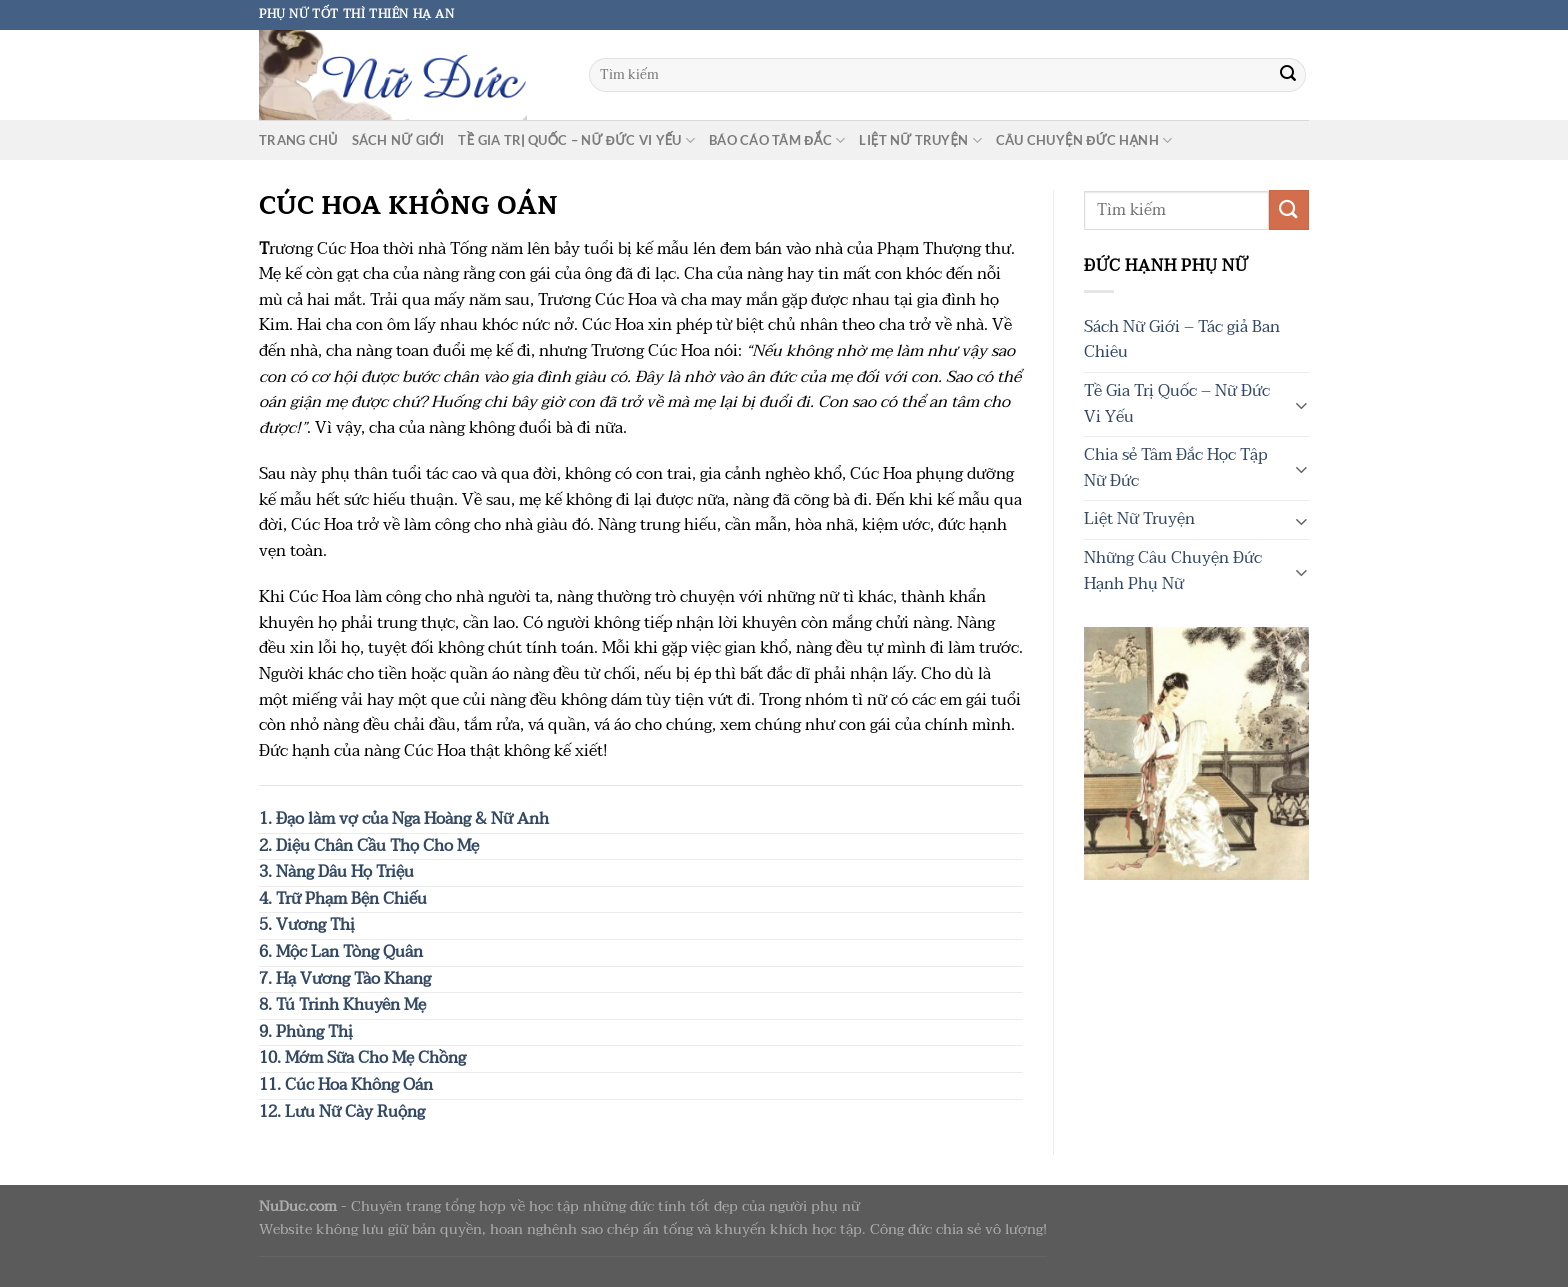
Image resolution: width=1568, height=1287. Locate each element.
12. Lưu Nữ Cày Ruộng (342, 1112)
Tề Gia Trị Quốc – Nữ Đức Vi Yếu (576, 140)
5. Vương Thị (307, 925)
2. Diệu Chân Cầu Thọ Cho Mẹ (369, 846)
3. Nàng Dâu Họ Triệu (336, 872)
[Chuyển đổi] (1301, 404)
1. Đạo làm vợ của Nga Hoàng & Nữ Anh (404, 819)
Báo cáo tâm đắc (777, 140)
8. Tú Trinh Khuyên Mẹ (342, 1005)
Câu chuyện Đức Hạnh (1084, 140)
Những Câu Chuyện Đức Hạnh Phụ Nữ (1173, 571)
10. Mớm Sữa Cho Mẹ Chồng (362, 1058)
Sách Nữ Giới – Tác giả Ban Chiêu (1182, 340)
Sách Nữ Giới (398, 140)
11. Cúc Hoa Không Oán (346, 1085)
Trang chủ (298, 140)
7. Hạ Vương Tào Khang (345, 979)
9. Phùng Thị (306, 1032)
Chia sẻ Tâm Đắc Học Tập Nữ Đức (1175, 468)
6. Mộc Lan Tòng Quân (341, 952)
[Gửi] (1288, 75)
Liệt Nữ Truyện (920, 140)
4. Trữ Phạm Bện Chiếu (343, 899)
